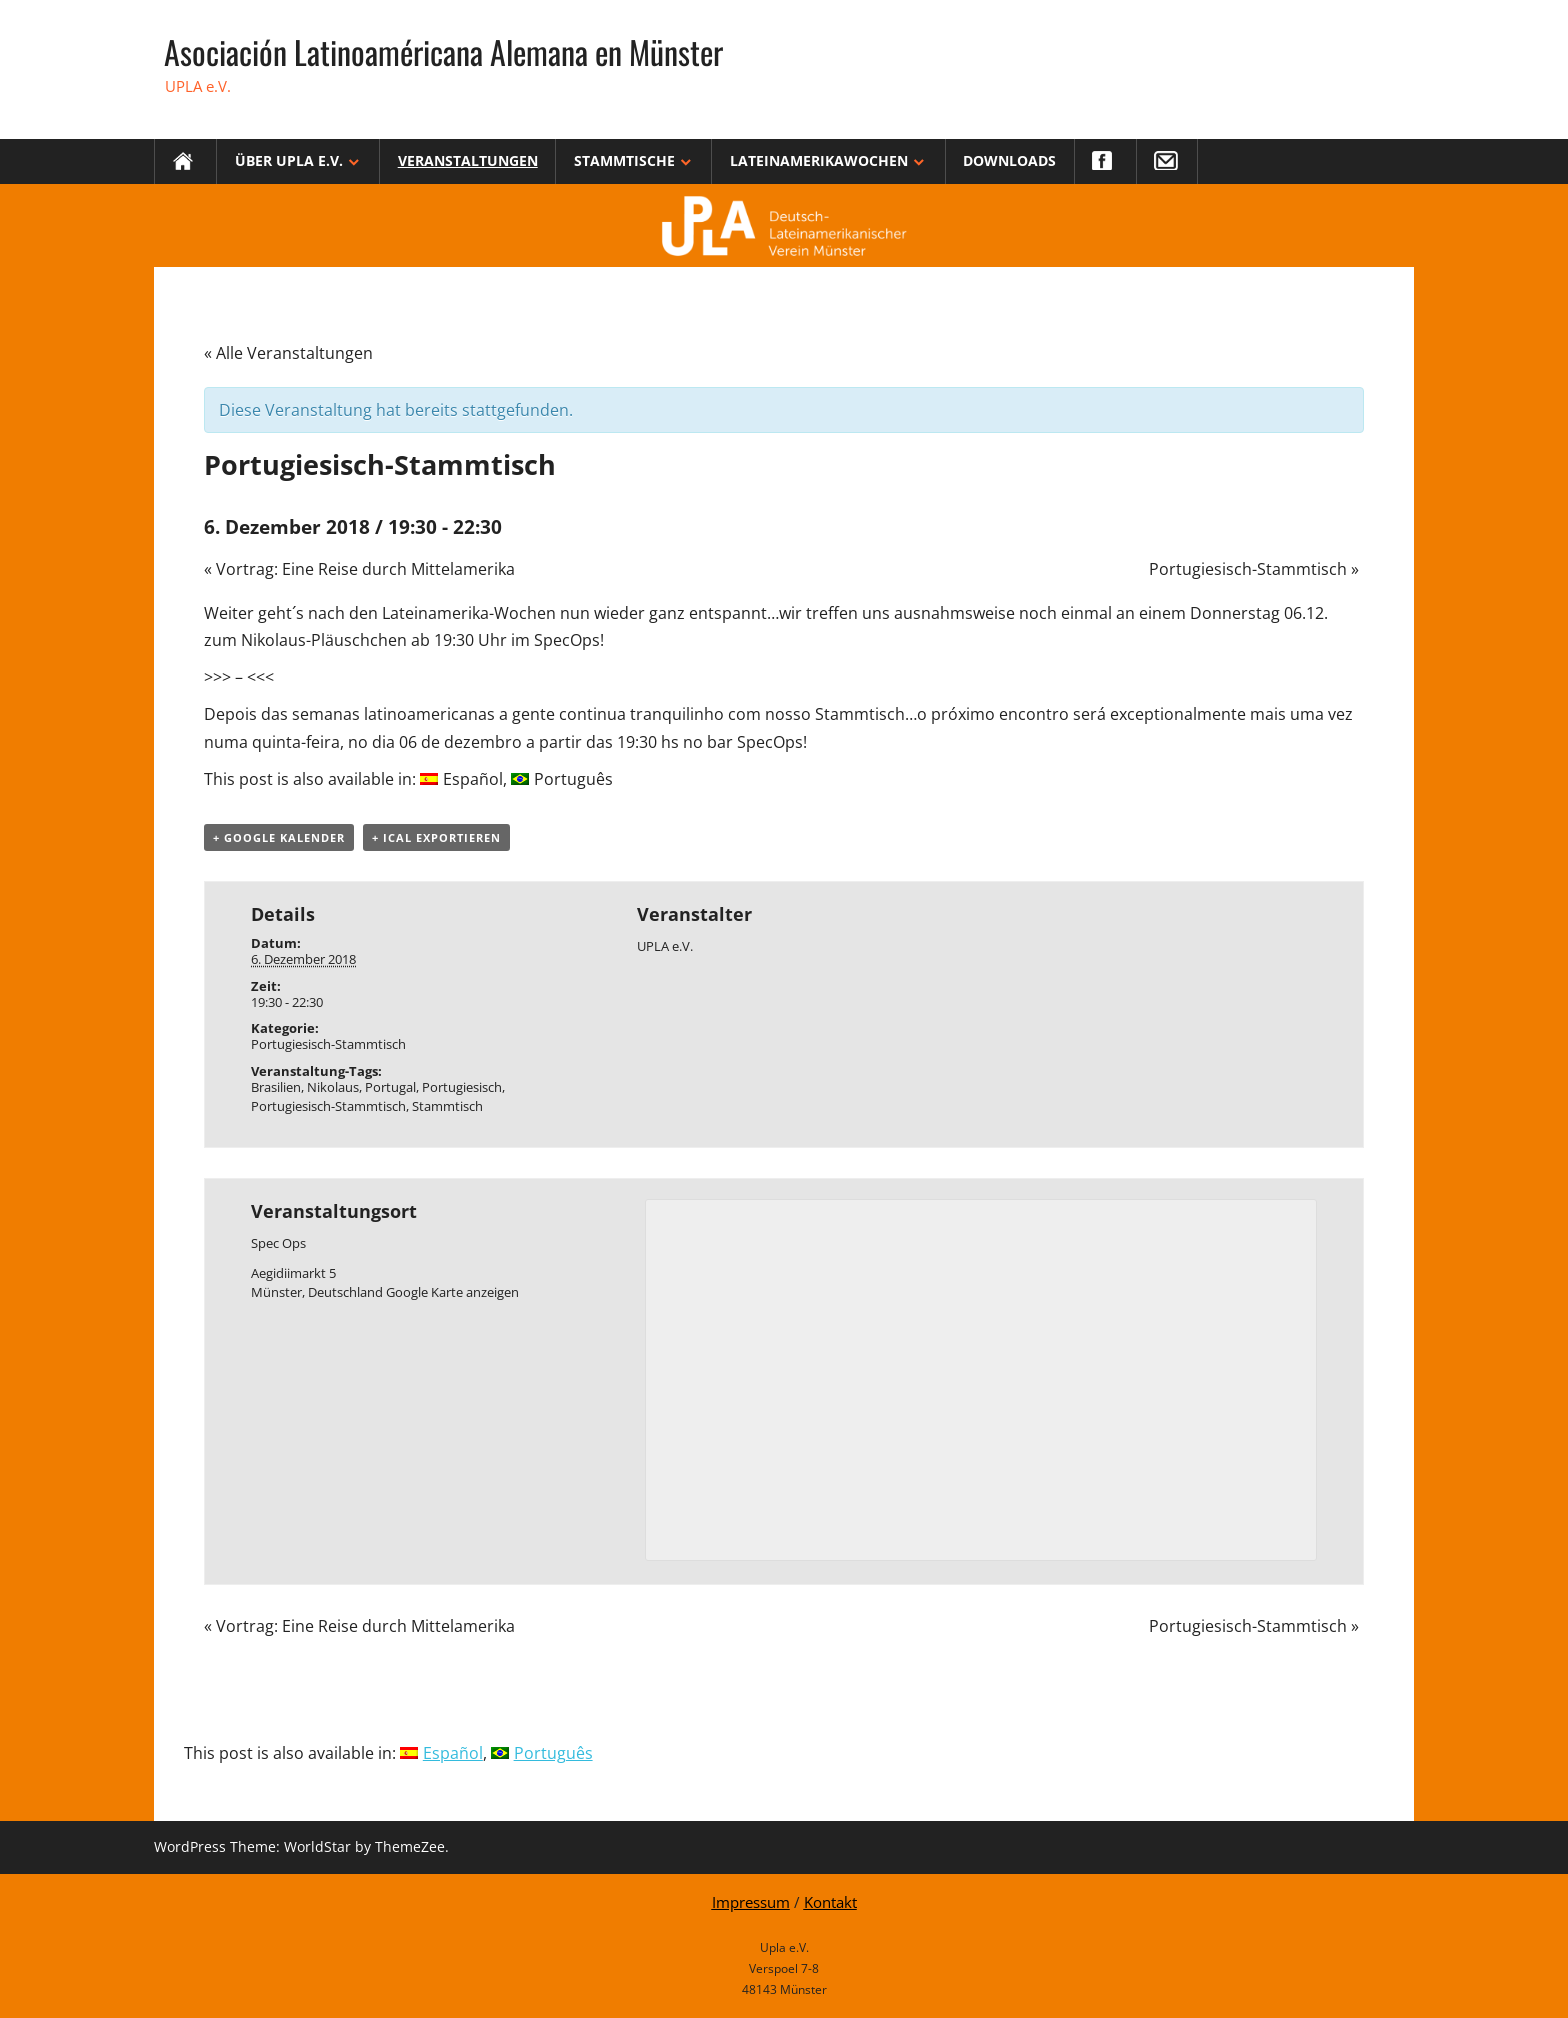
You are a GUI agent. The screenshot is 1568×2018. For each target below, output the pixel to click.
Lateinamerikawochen (819, 160)
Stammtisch (447, 1106)
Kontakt (830, 1902)
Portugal (390, 1087)
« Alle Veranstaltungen (288, 353)
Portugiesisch (462, 1087)
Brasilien (276, 1087)
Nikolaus (333, 1087)
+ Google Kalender (279, 837)
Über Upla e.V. (289, 160)
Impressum (751, 1902)
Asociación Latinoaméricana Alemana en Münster (443, 51)
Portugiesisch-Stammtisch (1254, 569)
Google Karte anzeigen (452, 1292)
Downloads (1009, 160)
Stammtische (624, 160)
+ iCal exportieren (436, 837)
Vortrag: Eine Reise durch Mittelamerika (359, 569)
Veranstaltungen (468, 160)
